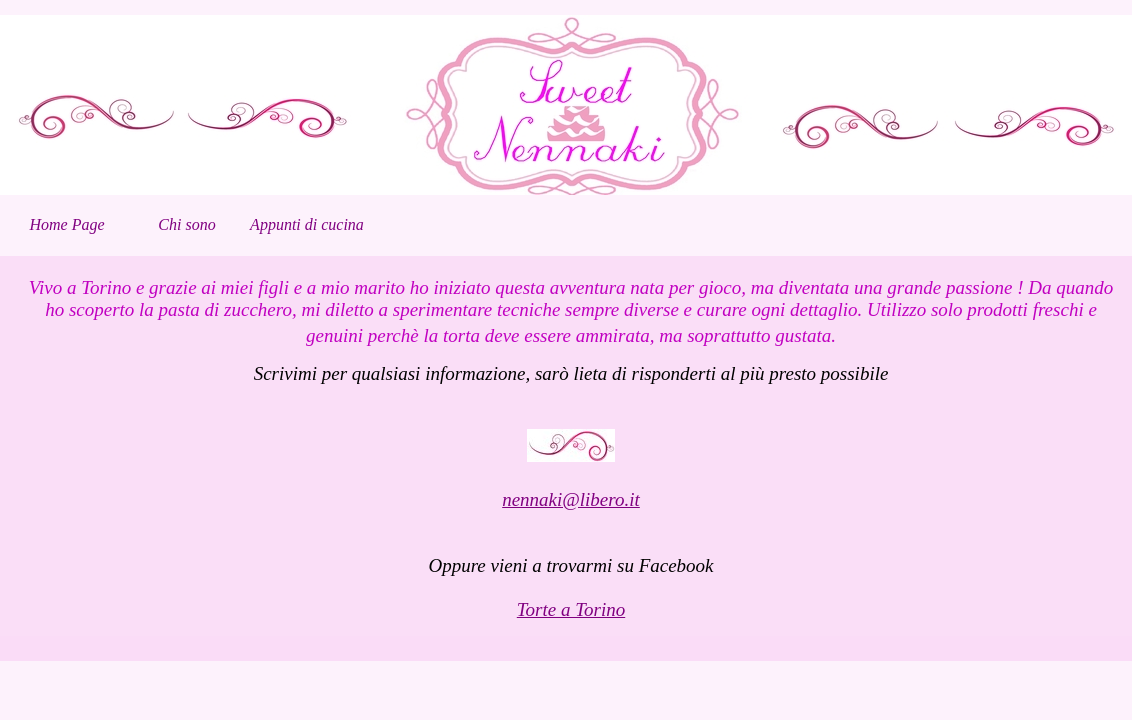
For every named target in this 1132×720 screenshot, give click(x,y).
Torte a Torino (571, 609)
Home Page (66, 224)
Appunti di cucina (307, 224)
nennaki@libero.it (571, 499)
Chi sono (186, 224)
